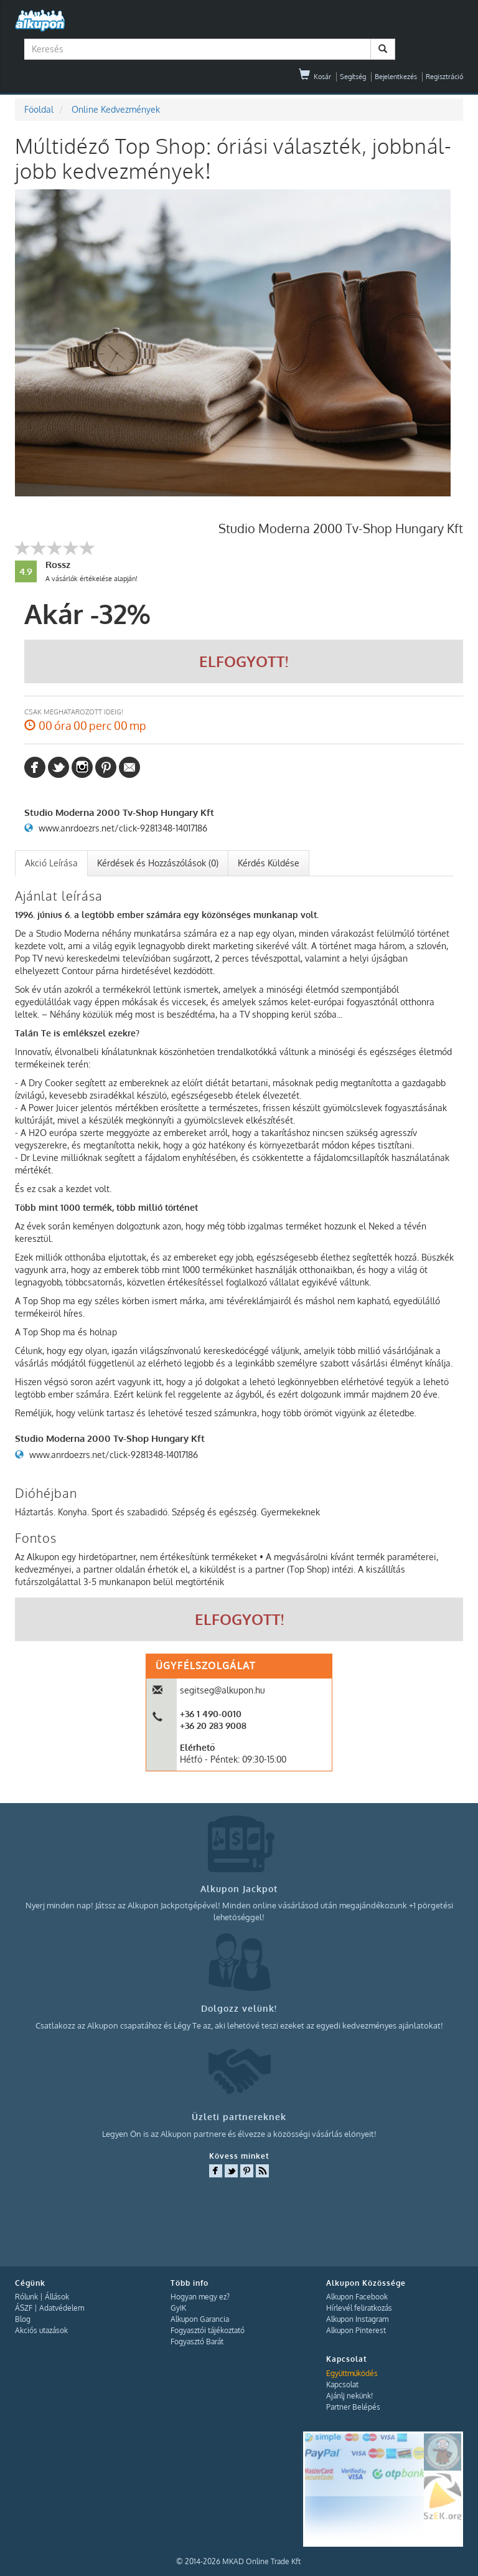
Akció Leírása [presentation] (51, 863)
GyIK (178, 2308)
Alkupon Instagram (357, 2319)
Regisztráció (444, 76)
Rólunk (26, 2296)
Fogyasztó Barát (197, 2341)
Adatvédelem (61, 2308)
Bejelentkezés (396, 76)
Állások (57, 2296)
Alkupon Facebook (357, 2296)
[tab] (51, 863)
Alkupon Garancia (200, 2319)
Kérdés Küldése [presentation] (268, 863)
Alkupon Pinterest (356, 2330)
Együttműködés (352, 2373)
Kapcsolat (342, 2384)
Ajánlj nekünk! (349, 2395)
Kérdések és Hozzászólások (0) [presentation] (157, 863)
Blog (22, 2319)
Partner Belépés (353, 2407)
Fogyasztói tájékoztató (208, 2330)
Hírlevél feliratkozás (359, 2308)
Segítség (353, 76)
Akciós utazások (41, 2330)
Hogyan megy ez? (200, 2296)
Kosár (315, 76)
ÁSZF (23, 2308)
